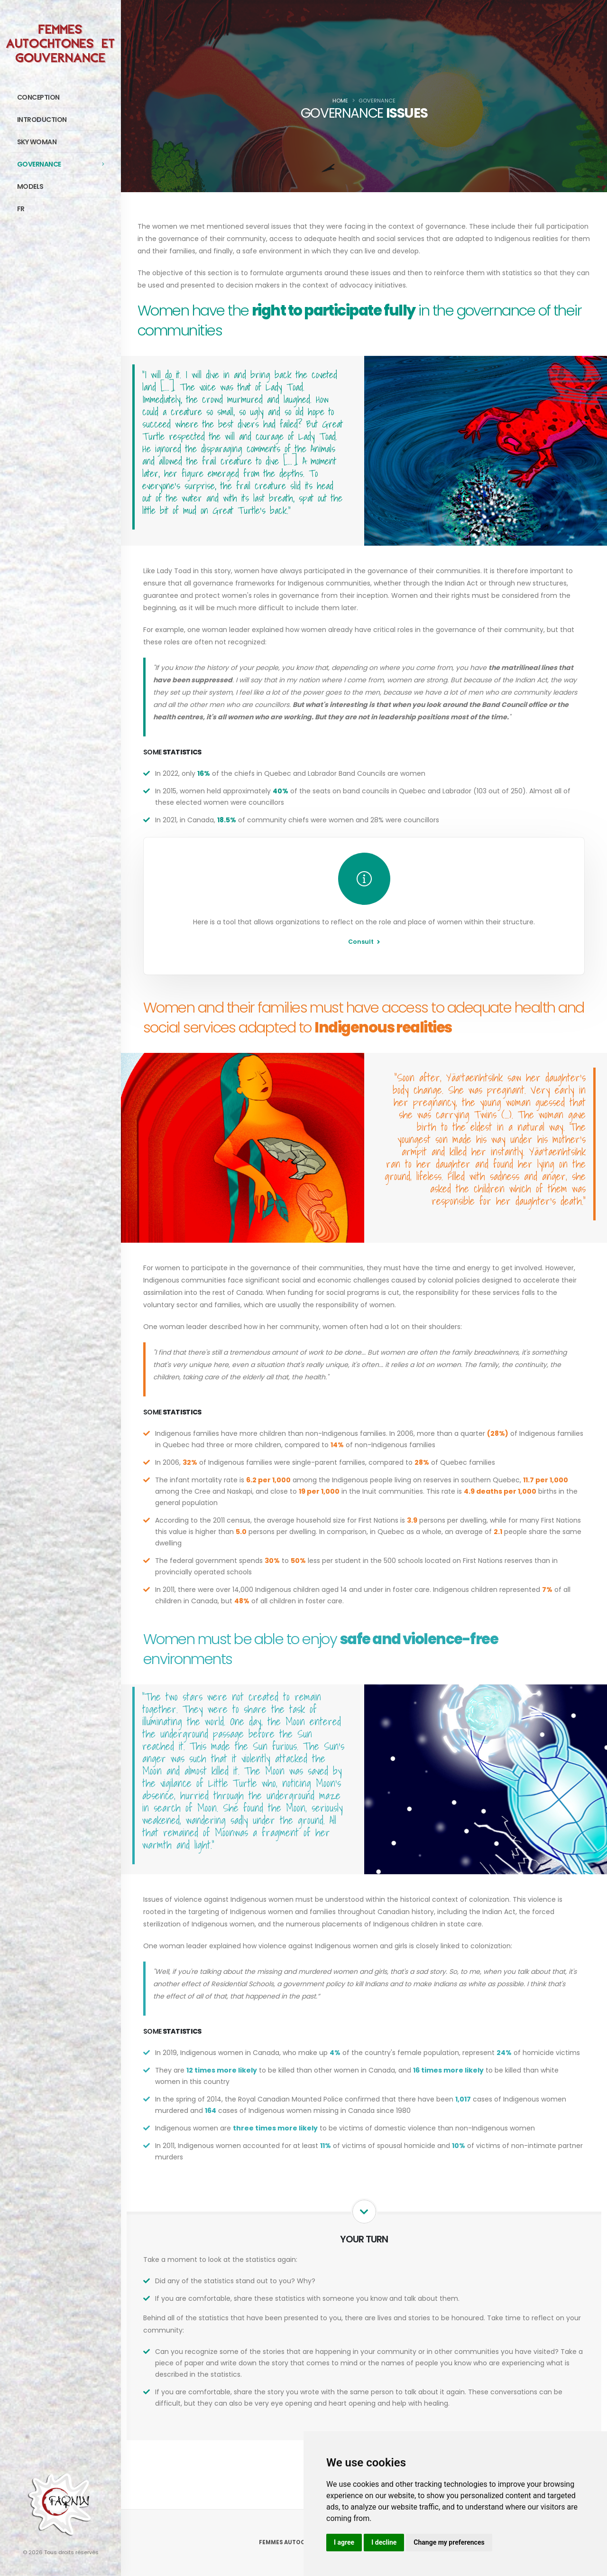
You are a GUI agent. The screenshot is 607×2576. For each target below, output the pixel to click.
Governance (63, 164)
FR (21, 209)
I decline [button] (383, 2542)
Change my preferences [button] (449, 2542)
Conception (63, 97)
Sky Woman (63, 142)
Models (63, 186)
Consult (364, 942)
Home (340, 100)
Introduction (63, 119)
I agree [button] (344, 2542)
